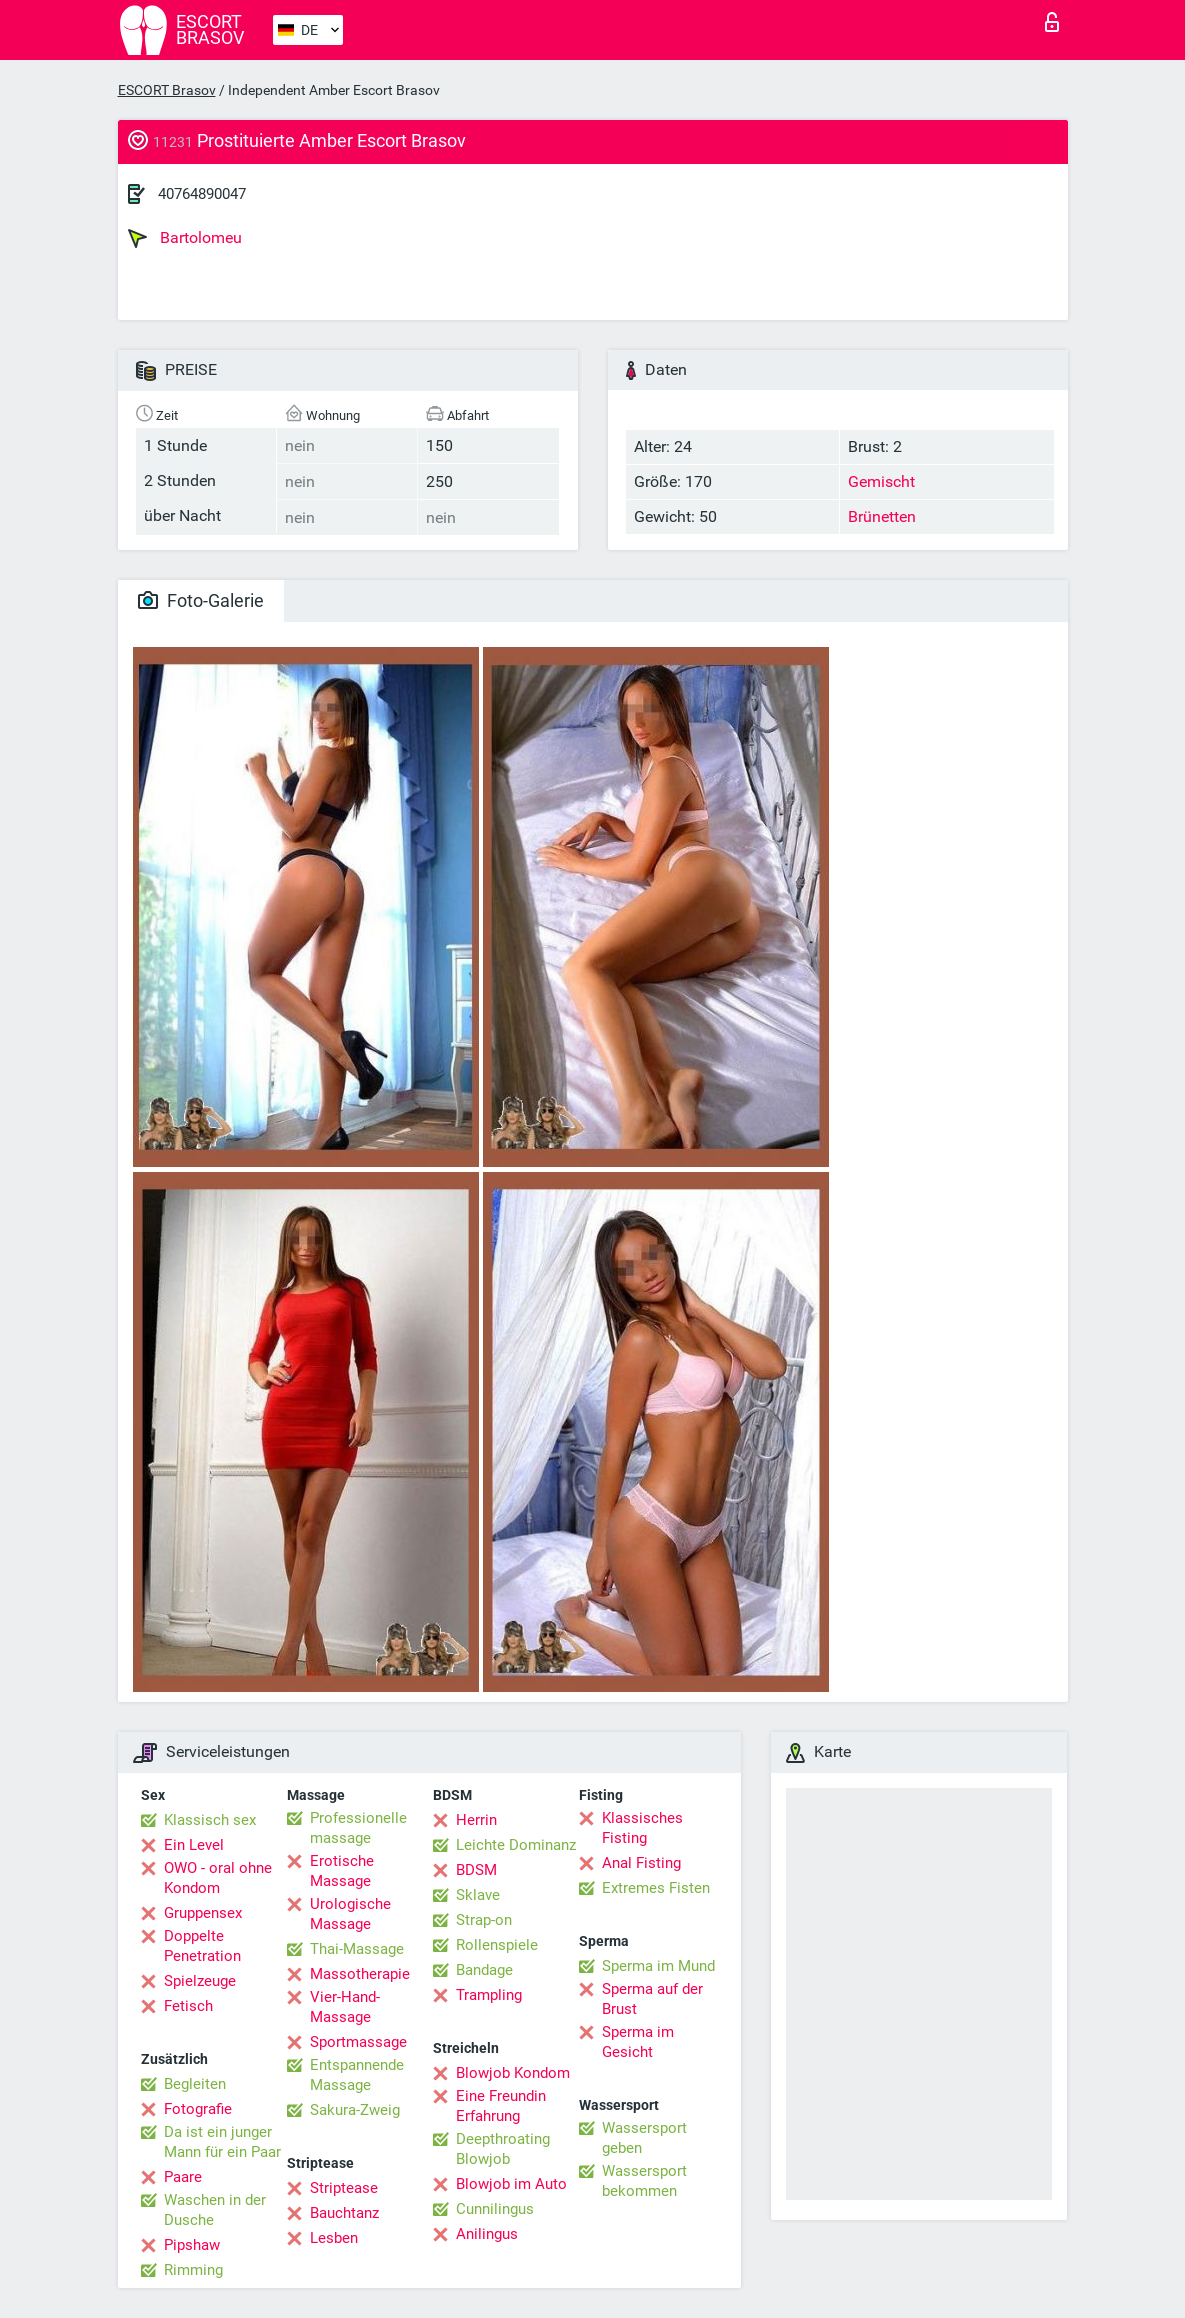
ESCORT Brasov (167, 90)
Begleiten (195, 2084)
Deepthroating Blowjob (503, 2149)
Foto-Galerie (201, 600)
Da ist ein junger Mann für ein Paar (222, 2142)
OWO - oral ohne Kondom (218, 1878)
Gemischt (881, 481)
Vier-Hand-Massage (345, 2007)
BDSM (476, 1870)
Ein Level (194, 1845)
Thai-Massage (357, 1949)
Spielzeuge (200, 1981)
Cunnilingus (495, 2209)
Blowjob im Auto (511, 2184)
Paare (183, 2177)
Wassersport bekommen (644, 2181)
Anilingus (487, 2234)
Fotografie (198, 2109)
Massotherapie (360, 1974)
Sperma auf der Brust (652, 1999)
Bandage (484, 1970)
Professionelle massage (358, 1828)
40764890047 (202, 194)
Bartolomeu (185, 238)
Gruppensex (203, 1913)
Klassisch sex (210, 1820)
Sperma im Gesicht (638, 2042)
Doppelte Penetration (202, 1946)
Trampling (489, 1995)
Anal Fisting (641, 1863)
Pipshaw (192, 2245)
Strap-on (484, 1920)
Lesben (334, 2238)
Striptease (344, 2188)
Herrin (476, 1820)
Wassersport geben (644, 2138)
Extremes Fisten (656, 1888)
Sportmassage (358, 2042)
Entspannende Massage (357, 2075)
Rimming (193, 2270)
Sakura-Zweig (355, 2110)
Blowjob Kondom (513, 2073)
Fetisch (188, 2006)
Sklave (478, 1895)
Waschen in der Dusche (215, 2210)
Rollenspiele (497, 1945)
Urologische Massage (350, 1914)
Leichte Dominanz (516, 1845)
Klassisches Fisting (642, 1828)
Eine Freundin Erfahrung (501, 2106)
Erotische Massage (342, 1871)
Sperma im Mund (658, 1966)
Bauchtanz (344, 2213)
